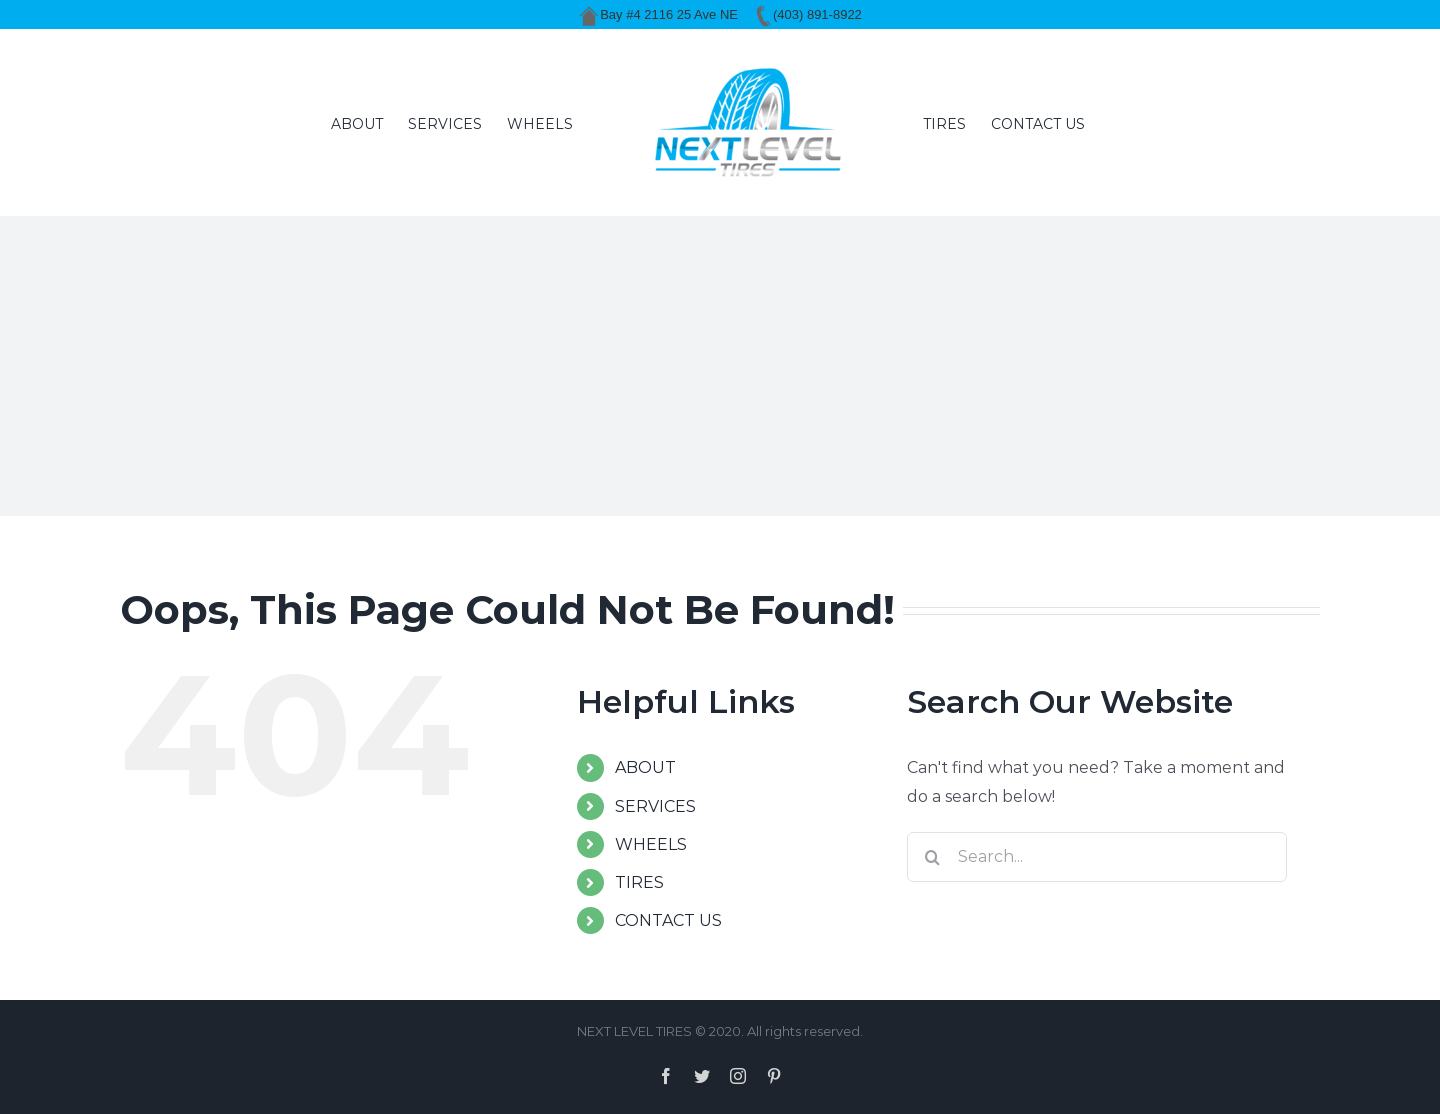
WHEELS (651, 844)
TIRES (639, 882)
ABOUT (645, 767)
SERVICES (655, 806)
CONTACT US (668, 920)
